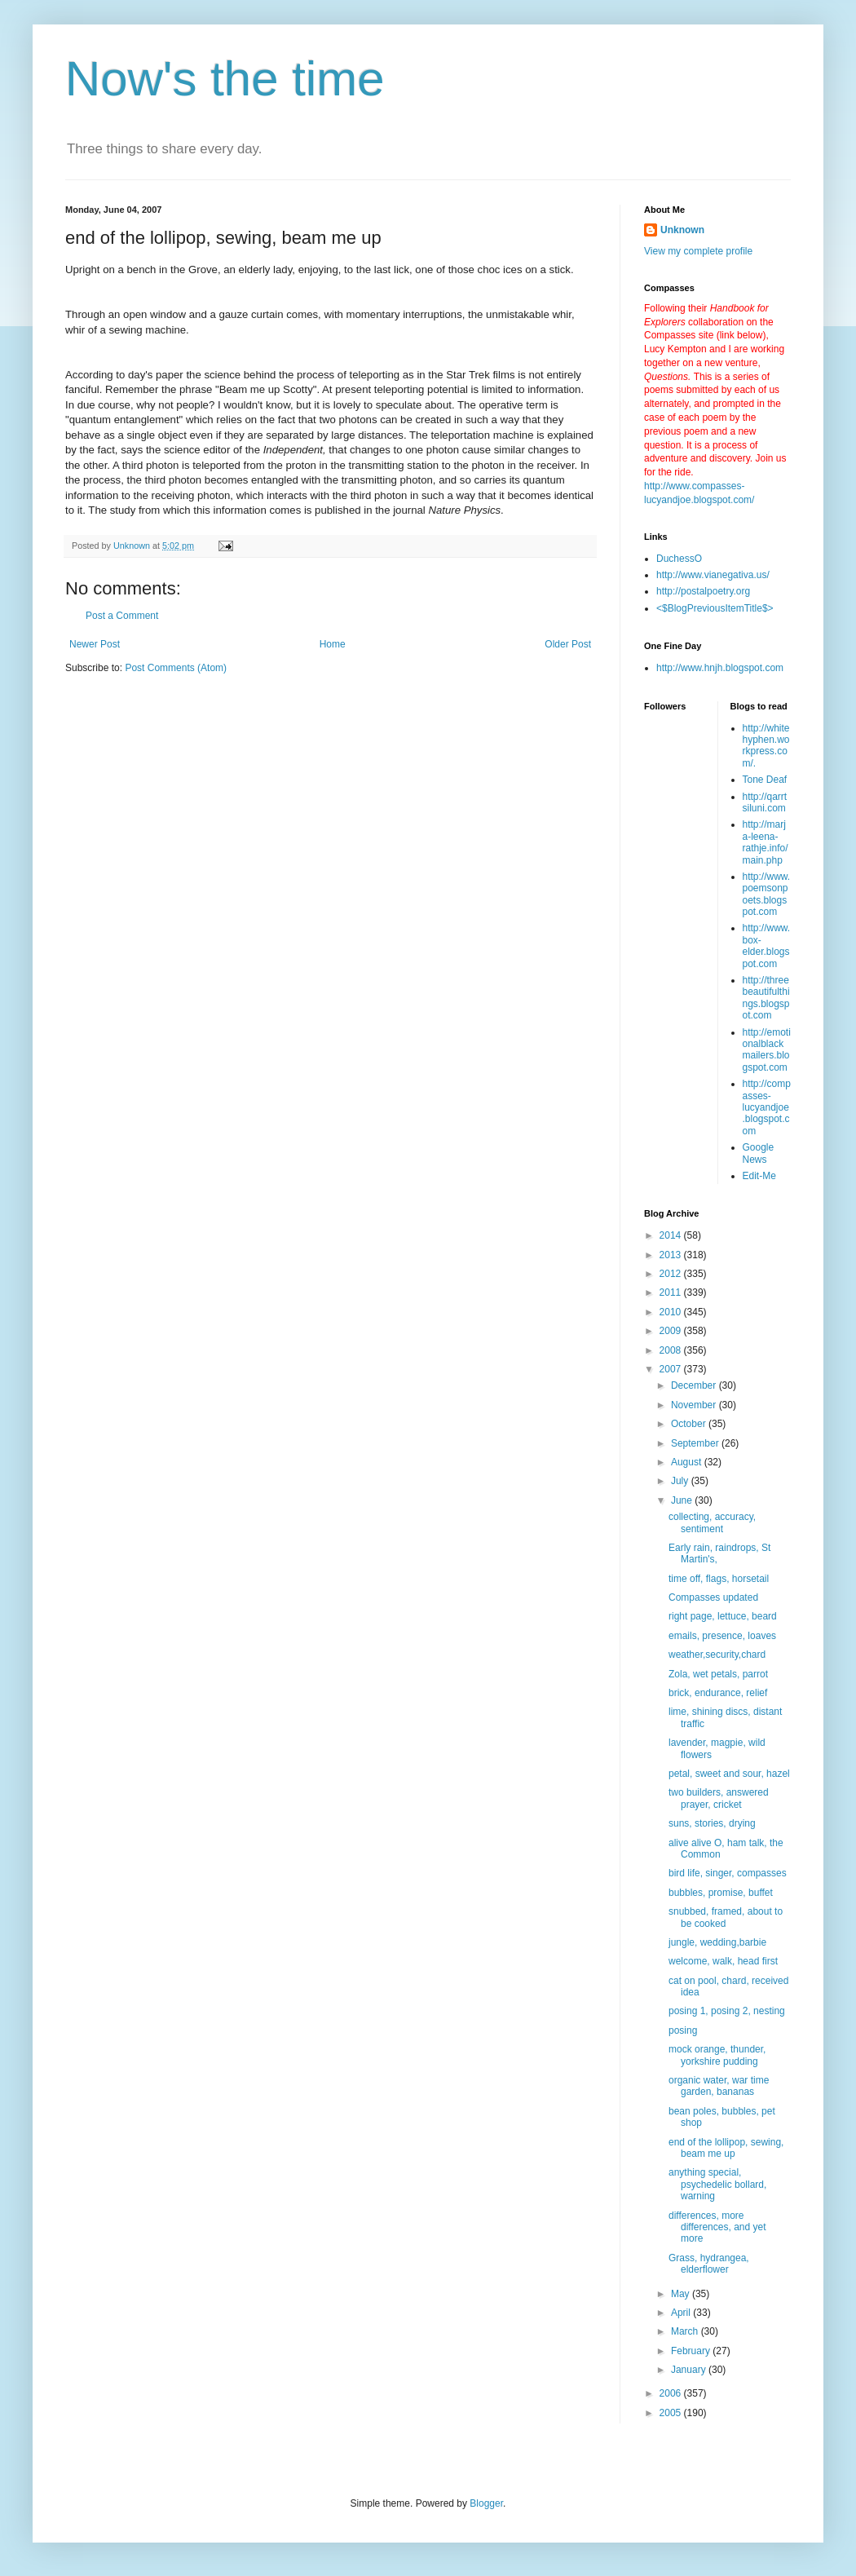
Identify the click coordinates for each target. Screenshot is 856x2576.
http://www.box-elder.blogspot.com (767, 945)
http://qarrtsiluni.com (765, 802)
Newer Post (94, 644)
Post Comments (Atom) (176, 668)
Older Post (568, 644)
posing (682, 2030)
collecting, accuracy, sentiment (712, 1522)
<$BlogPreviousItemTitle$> (715, 608)
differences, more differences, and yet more (717, 2227)
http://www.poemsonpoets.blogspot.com (767, 894)
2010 (672, 1312)
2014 (672, 1235)
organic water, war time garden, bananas (718, 2085)
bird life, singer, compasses (727, 1873)
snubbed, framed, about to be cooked (725, 1917)
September (696, 1443)
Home (333, 644)
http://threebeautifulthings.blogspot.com (766, 997)
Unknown (682, 230)
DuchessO (679, 558)
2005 (672, 2413)
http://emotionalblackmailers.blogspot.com (767, 1050)
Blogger (486, 2503)
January (689, 2369)
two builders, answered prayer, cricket (718, 1798)
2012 (672, 1273)
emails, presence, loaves (722, 1635)
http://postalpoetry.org (703, 591)
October (689, 1423)
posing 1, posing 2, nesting (726, 2011)
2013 (672, 1255)
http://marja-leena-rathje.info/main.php (765, 842)
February (692, 2351)
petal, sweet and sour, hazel (729, 1773)
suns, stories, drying (712, 1823)
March (686, 2331)
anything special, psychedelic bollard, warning (717, 2184)
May (681, 2294)
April (682, 2312)
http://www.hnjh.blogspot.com (719, 668)
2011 (672, 1292)
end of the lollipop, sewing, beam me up (725, 2147)
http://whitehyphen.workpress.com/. (766, 745)
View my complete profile (698, 251)
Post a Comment (122, 615)
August (687, 1462)
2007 (672, 1369)
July (681, 1481)
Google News (758, 1153)
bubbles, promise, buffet (720, 1892)
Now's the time (225, 78)
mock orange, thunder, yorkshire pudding (717, 2055)
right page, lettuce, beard (722, 1616)
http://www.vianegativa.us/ (713, 575)
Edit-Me (759, 1176)
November (695, 1405)
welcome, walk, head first (723, 1961)
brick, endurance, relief (717, 1693)
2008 (672, 1350)
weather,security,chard (717, 1654)
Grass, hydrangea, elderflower (708, 2263)
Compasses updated (713, 1597)
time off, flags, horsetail (718, 1578)
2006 (672, 2393)
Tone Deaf (765, 779)
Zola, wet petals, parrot (718, 1674)
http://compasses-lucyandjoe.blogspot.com (767, 1107)
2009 (672, 1331)
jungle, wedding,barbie (717, 1942)
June (683, 1500)
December (695, 1385)
